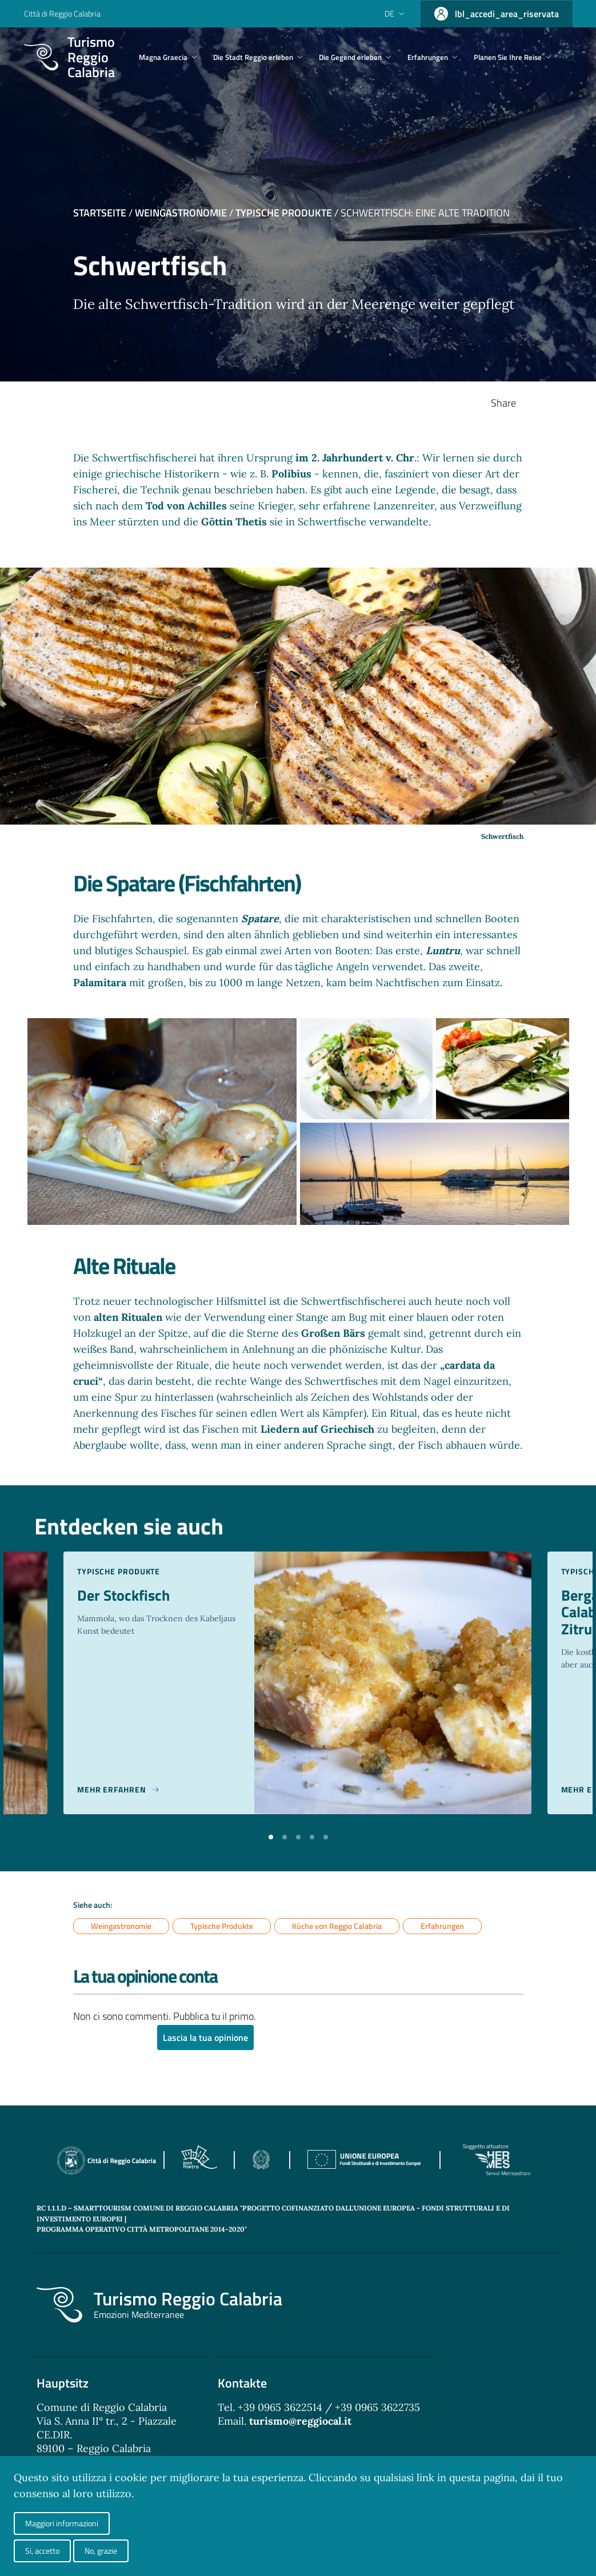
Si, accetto (42, 2551)
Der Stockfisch (126, 1596)
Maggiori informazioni (61, 2523)
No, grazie (101, 2551)
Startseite (99, 212)
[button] (271, 1836)
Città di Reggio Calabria (62, 13)
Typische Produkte (283, 212)
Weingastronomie (181, 212)
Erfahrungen (442, 1926)
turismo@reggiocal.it (300, 2421)
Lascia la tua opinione (205, 2038)
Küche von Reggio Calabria (337, 1926)
